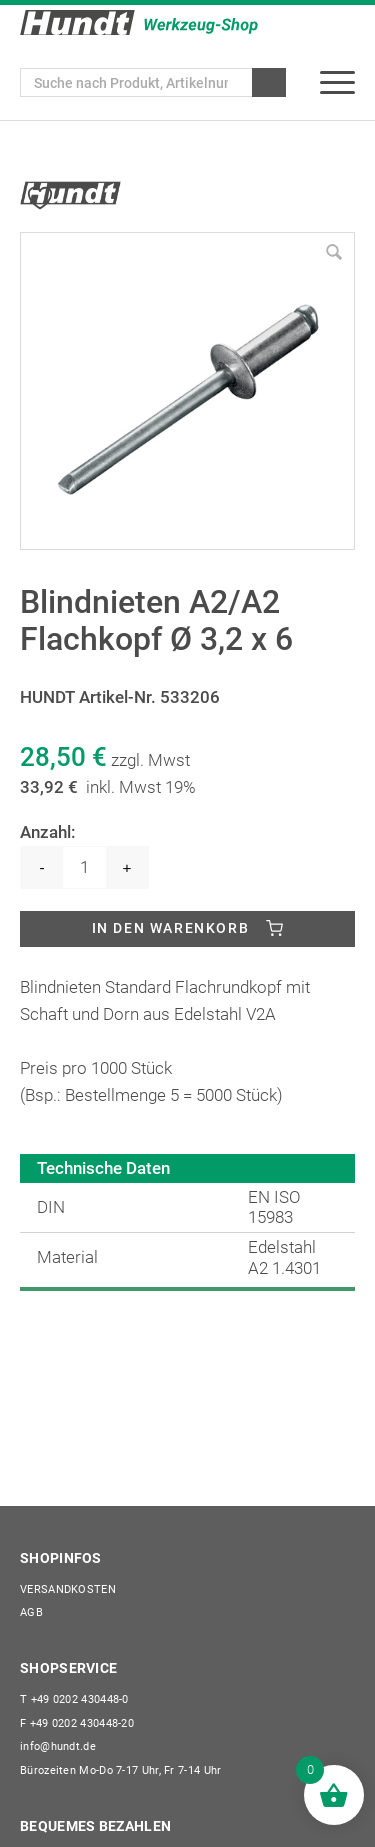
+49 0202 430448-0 (74, 1699)
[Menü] (337, 82)
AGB (31, 1612)
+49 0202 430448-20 (77, 1723)
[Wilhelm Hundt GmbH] (139, 22)
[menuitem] (337, 82)
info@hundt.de (58, 1746)
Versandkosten (68, 1589)
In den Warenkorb (171, 928)
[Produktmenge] (84, 867)
